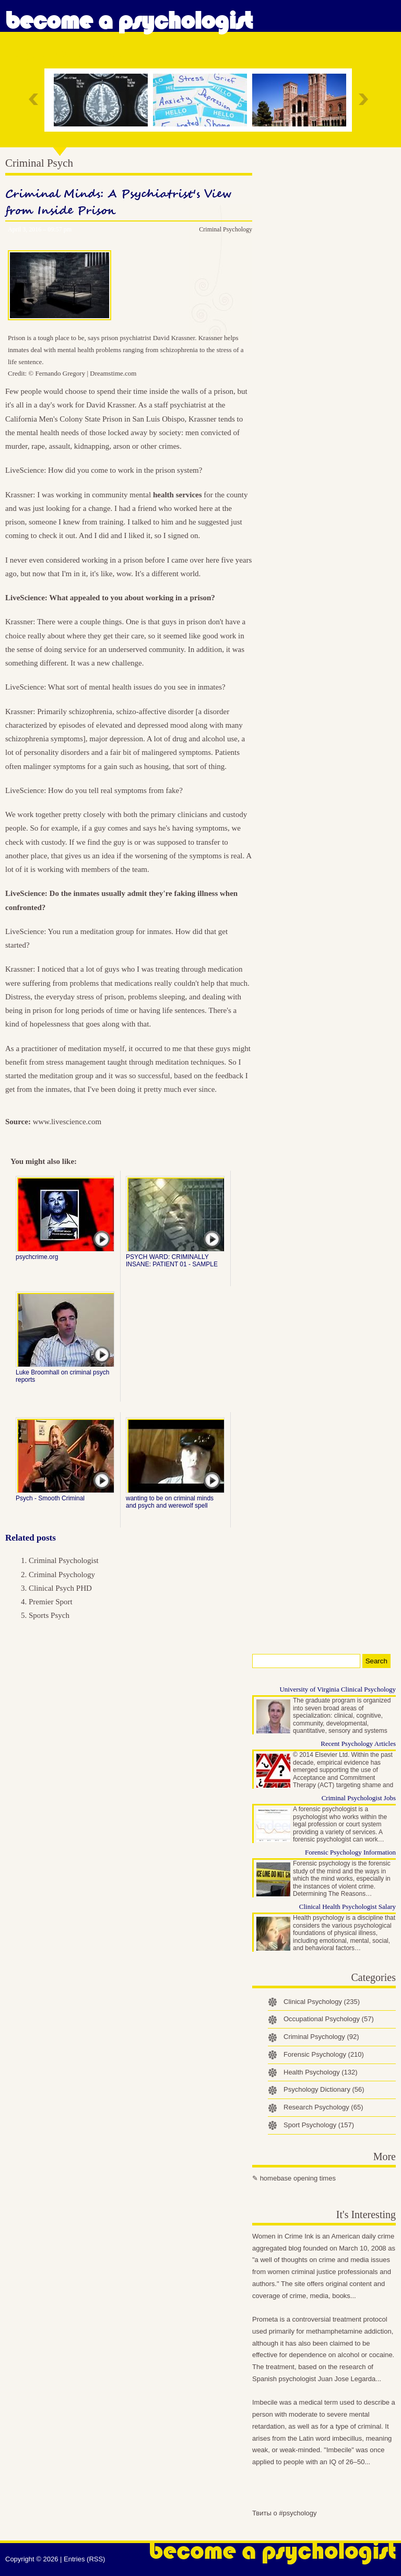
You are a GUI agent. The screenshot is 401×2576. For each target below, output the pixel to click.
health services (177, 495)
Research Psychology (323, 2107)
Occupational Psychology (329, 2019)
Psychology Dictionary (324, 2089)
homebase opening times (298, 2178)
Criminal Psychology (225, 229)
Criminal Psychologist (64, 1560)
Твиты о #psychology (284, 2513)
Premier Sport (51, 1602)
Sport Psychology (319, 2125)
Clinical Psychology (322, 2002)
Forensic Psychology (324, 2054)
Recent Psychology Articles (358, 1743)
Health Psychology (321, 2072)
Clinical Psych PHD (60, 1588)
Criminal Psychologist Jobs (359, 1798)
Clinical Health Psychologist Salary (347, 1906)
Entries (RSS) (84, 2559)
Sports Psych (49, 1615)
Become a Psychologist (128, 21)
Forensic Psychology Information (350, 1852)
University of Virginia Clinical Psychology (337, 1689)
